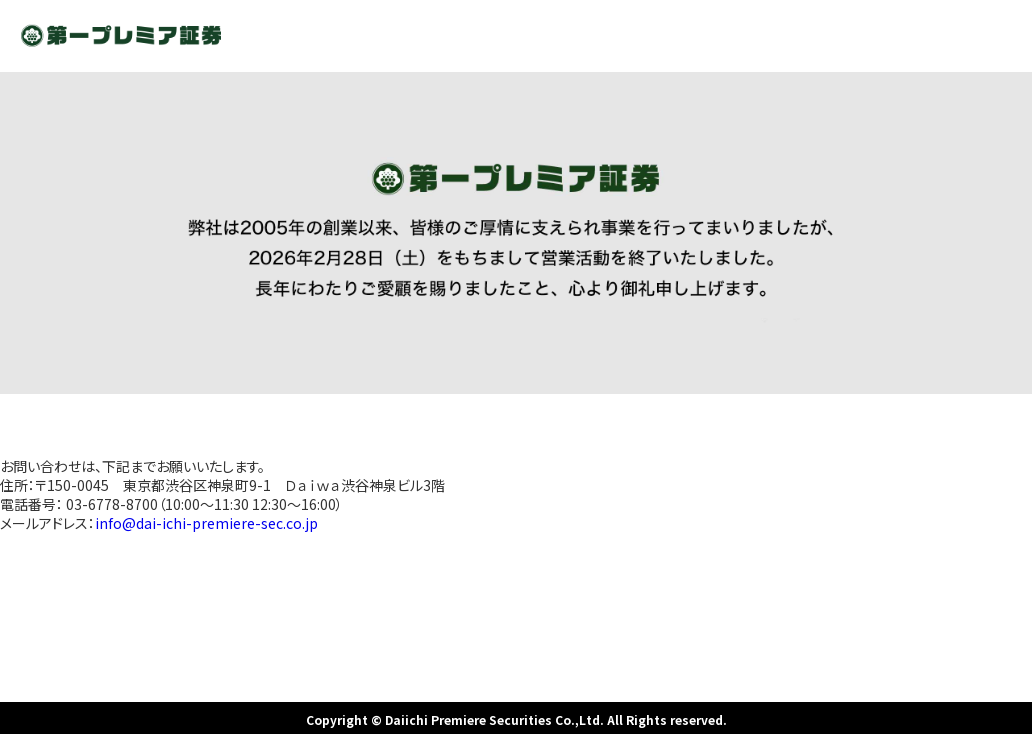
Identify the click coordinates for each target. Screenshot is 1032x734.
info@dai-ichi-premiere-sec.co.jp (206, 523)
